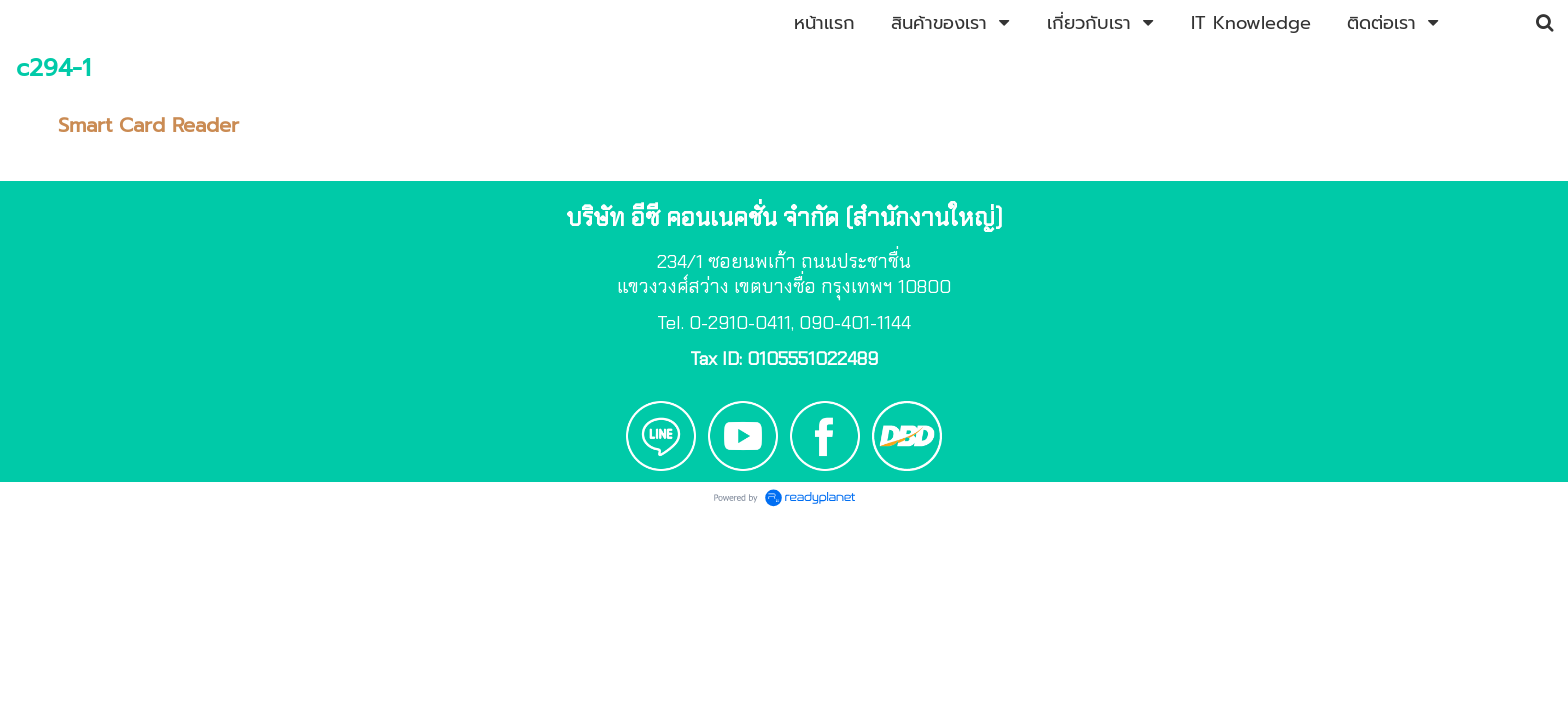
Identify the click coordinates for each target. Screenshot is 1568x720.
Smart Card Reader (148, 125)
